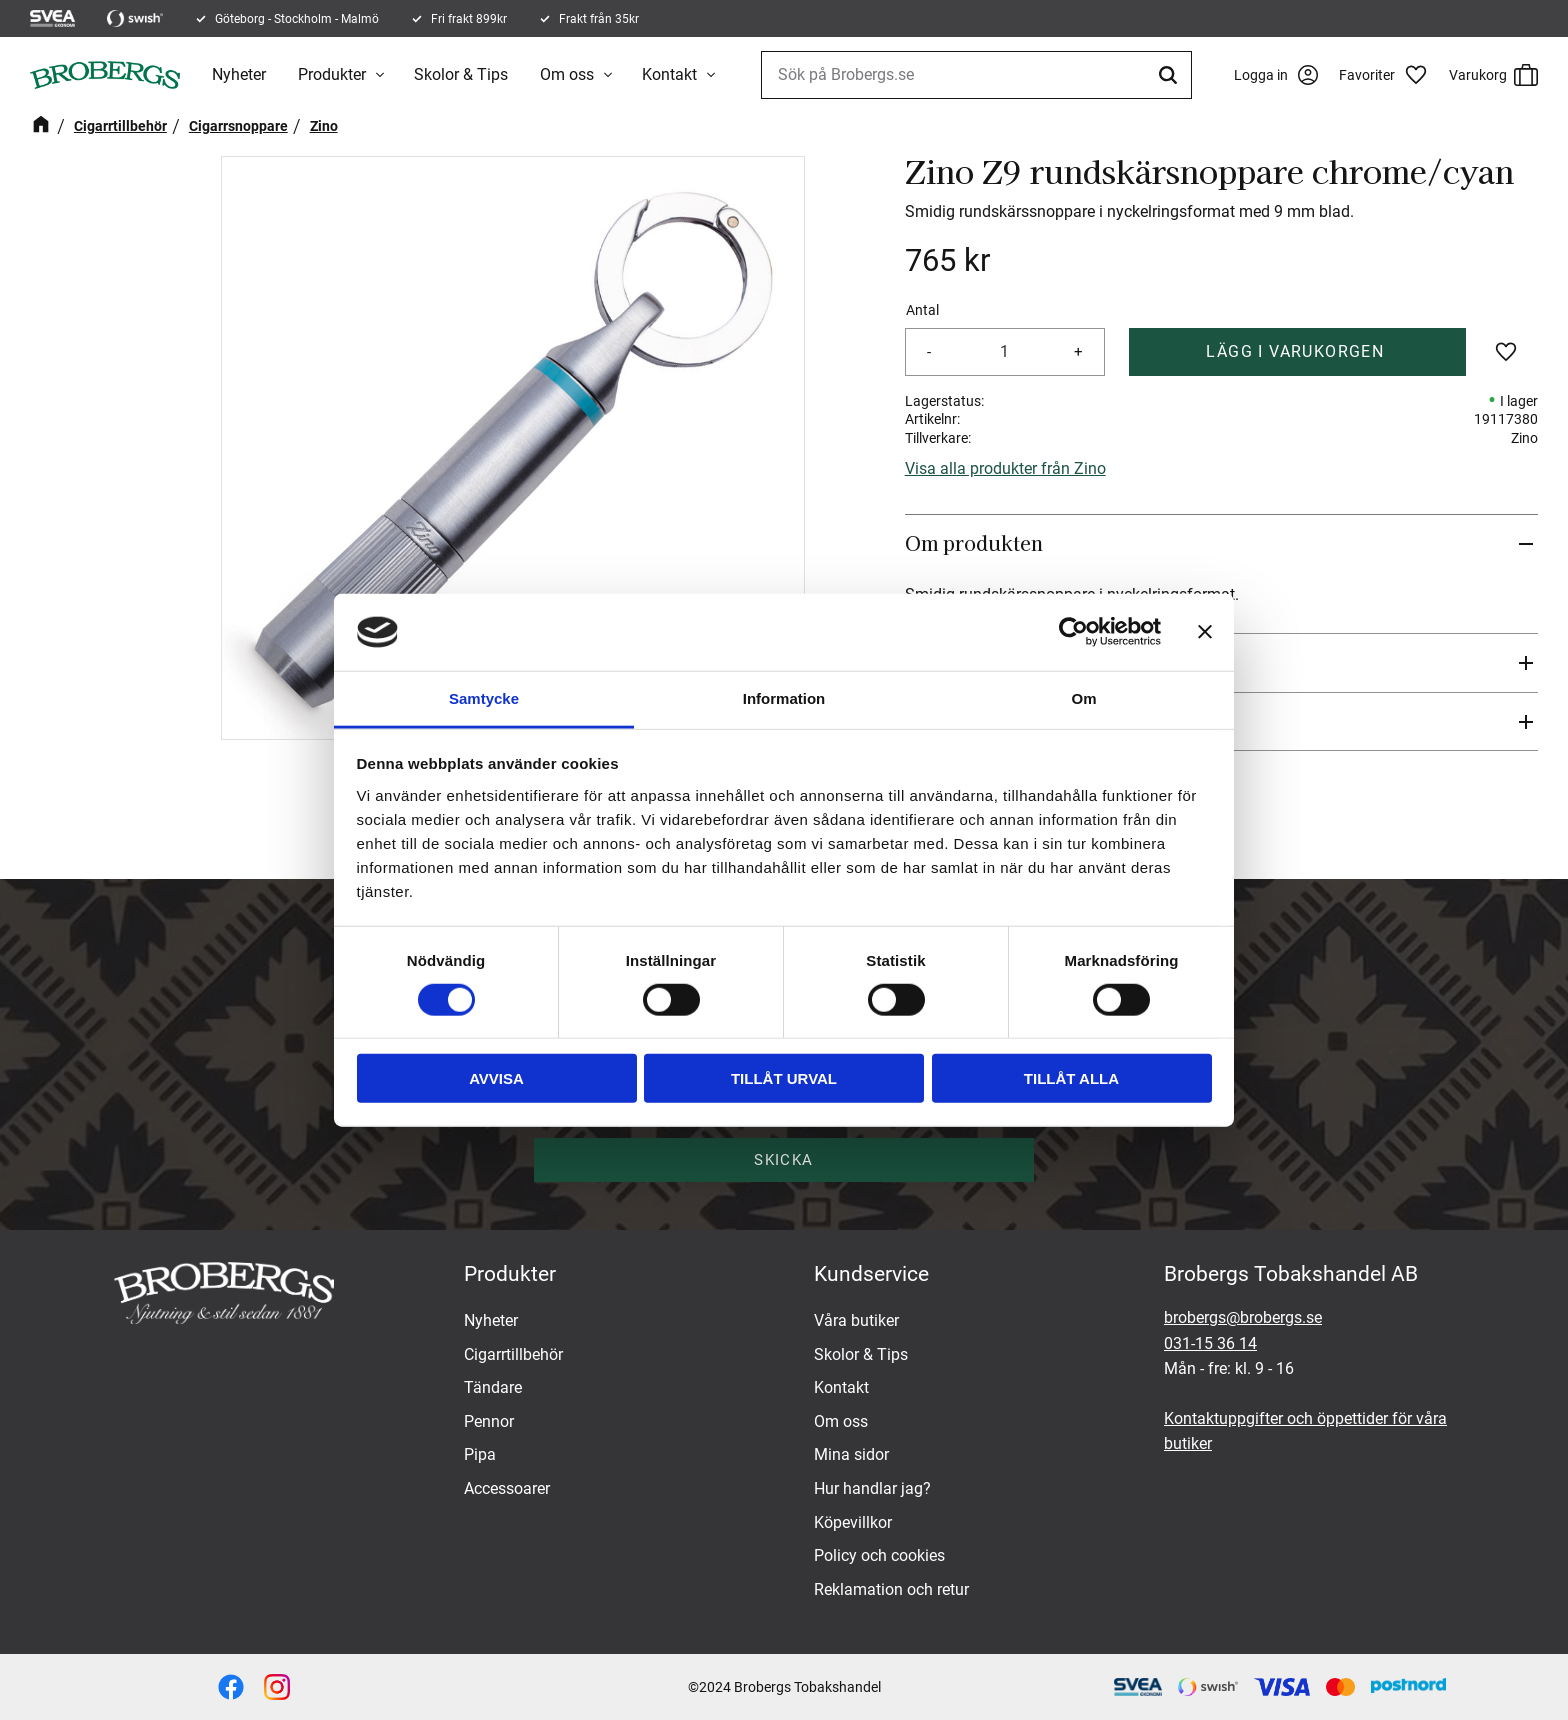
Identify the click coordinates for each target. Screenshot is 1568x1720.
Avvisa (496, 1078)
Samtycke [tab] (484, 698)
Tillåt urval (784, 1078)
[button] (1389, 75)
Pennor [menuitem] (489, 1421)
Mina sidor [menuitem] (851, 1454)
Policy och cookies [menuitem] (879, 1555)
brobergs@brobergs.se (1243, 1317)
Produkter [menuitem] (332, 74)
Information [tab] (784, 698)
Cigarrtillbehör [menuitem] (513, 1354)
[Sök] (1167, 75)
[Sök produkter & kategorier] (974, 75)
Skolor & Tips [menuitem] (461, 74)
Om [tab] (1083, 698)
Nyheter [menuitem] (239, 74)
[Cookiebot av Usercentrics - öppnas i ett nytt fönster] (1073, 632)
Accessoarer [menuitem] (507, 1488)
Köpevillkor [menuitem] (853, 1522)
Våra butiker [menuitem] (856, 1320)
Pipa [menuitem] (480, 1454)
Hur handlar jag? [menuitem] (872, 1488)
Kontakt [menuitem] (669, 74)
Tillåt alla (1071, 1078)
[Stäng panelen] (1205, 632)
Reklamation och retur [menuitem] (891, 1589)
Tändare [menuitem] (493, 1387)
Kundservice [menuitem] (871, 1274)
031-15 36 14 (1210, 1343)
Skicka (783, 1160)
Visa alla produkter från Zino (1005, 468)
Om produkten (974, 543)
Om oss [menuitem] (567, 74)
